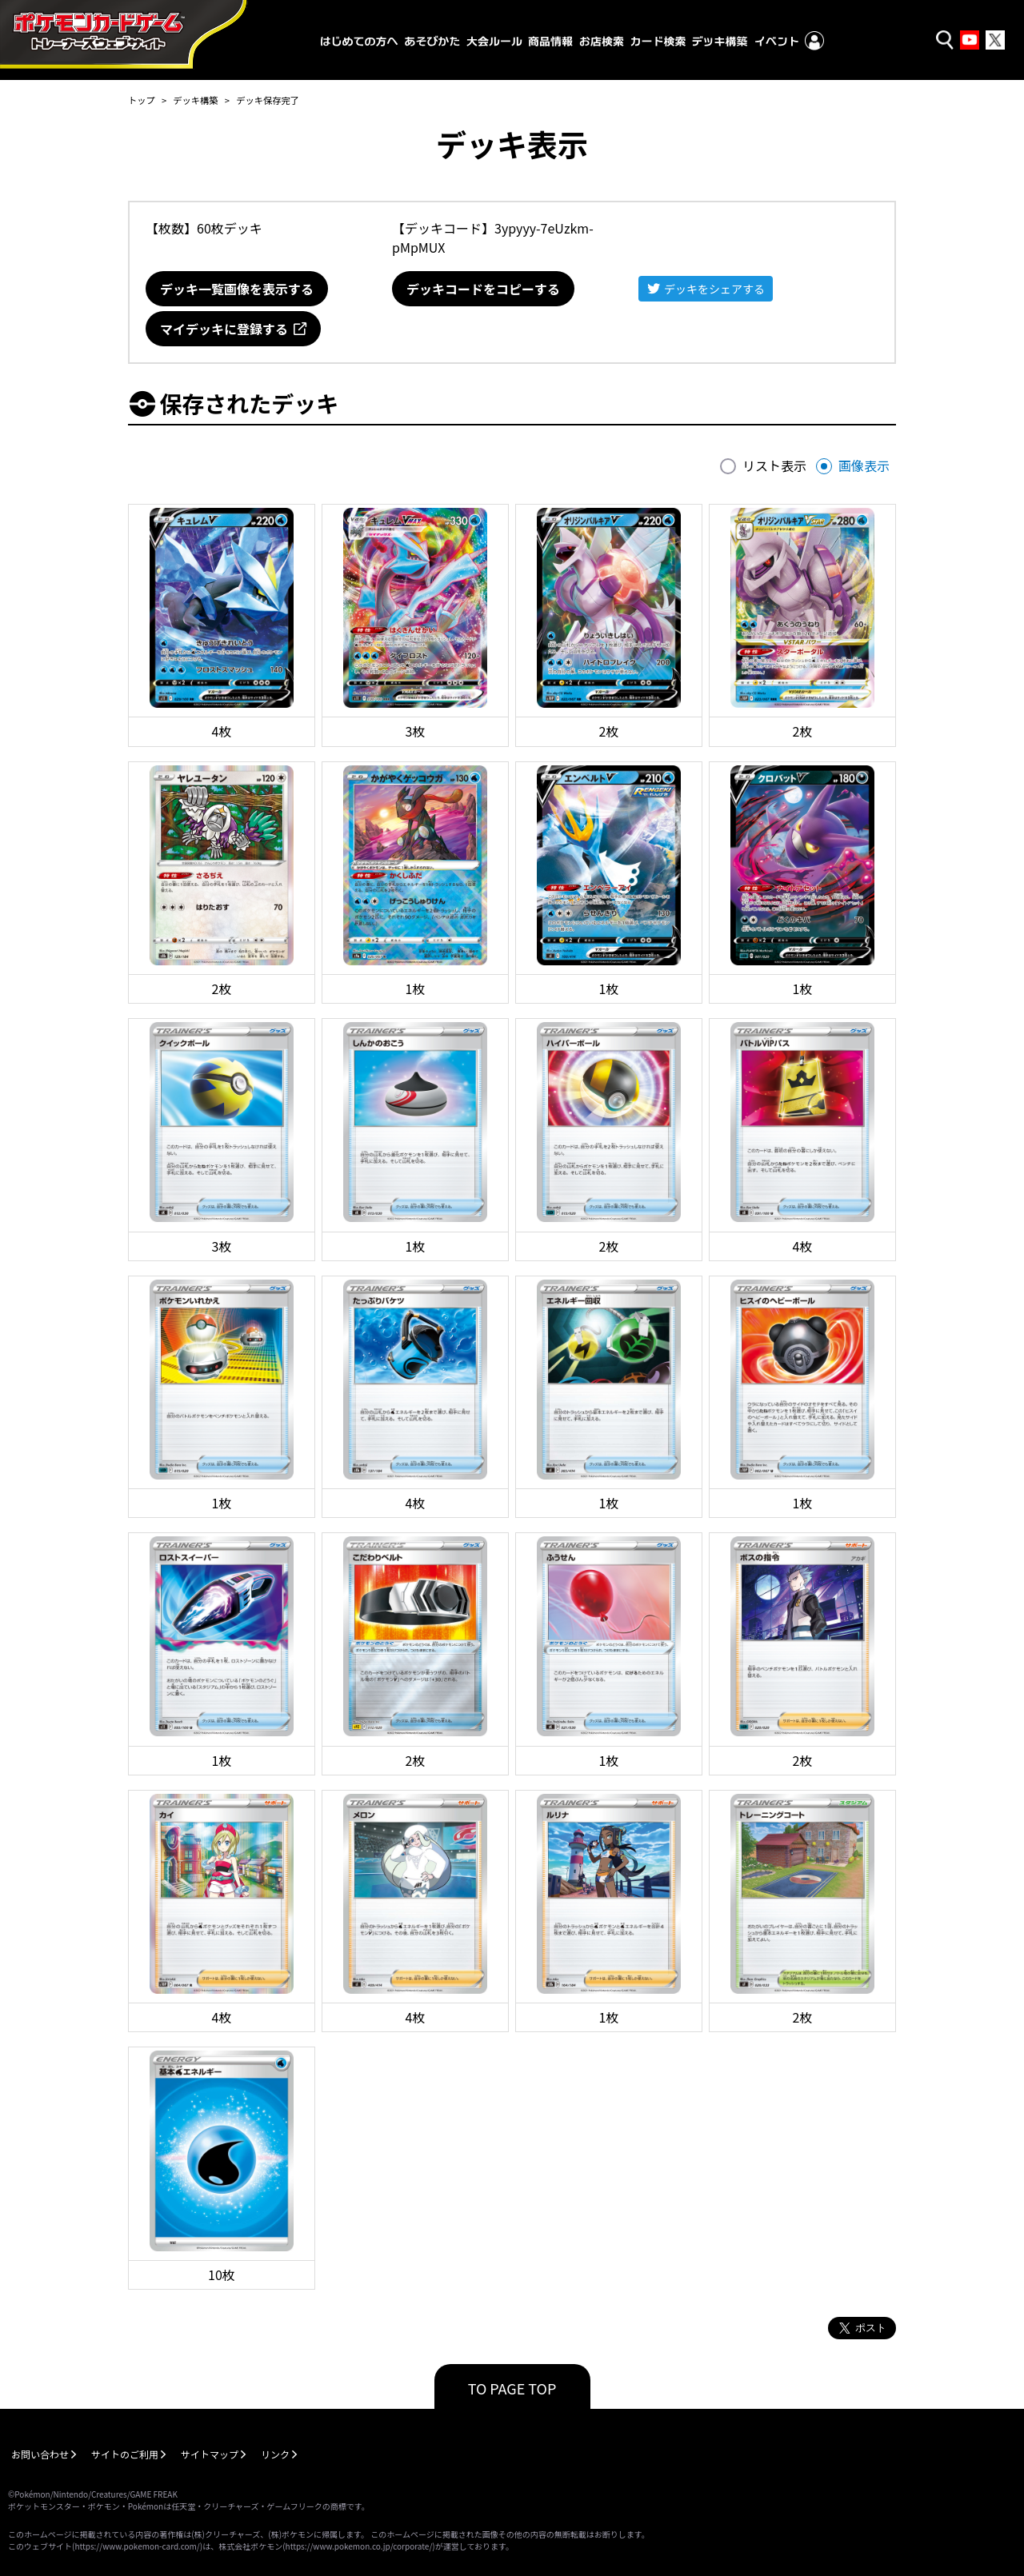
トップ (141, 100)
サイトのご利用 (124, 2454)
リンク (275, 2454)
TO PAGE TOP (512, 2388)
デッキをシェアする (714, 289)
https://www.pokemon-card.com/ (136, 2546)
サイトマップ (209, 2454)
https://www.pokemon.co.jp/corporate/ (359, 2546)
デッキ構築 (195, 100)
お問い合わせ (40, 2454)
